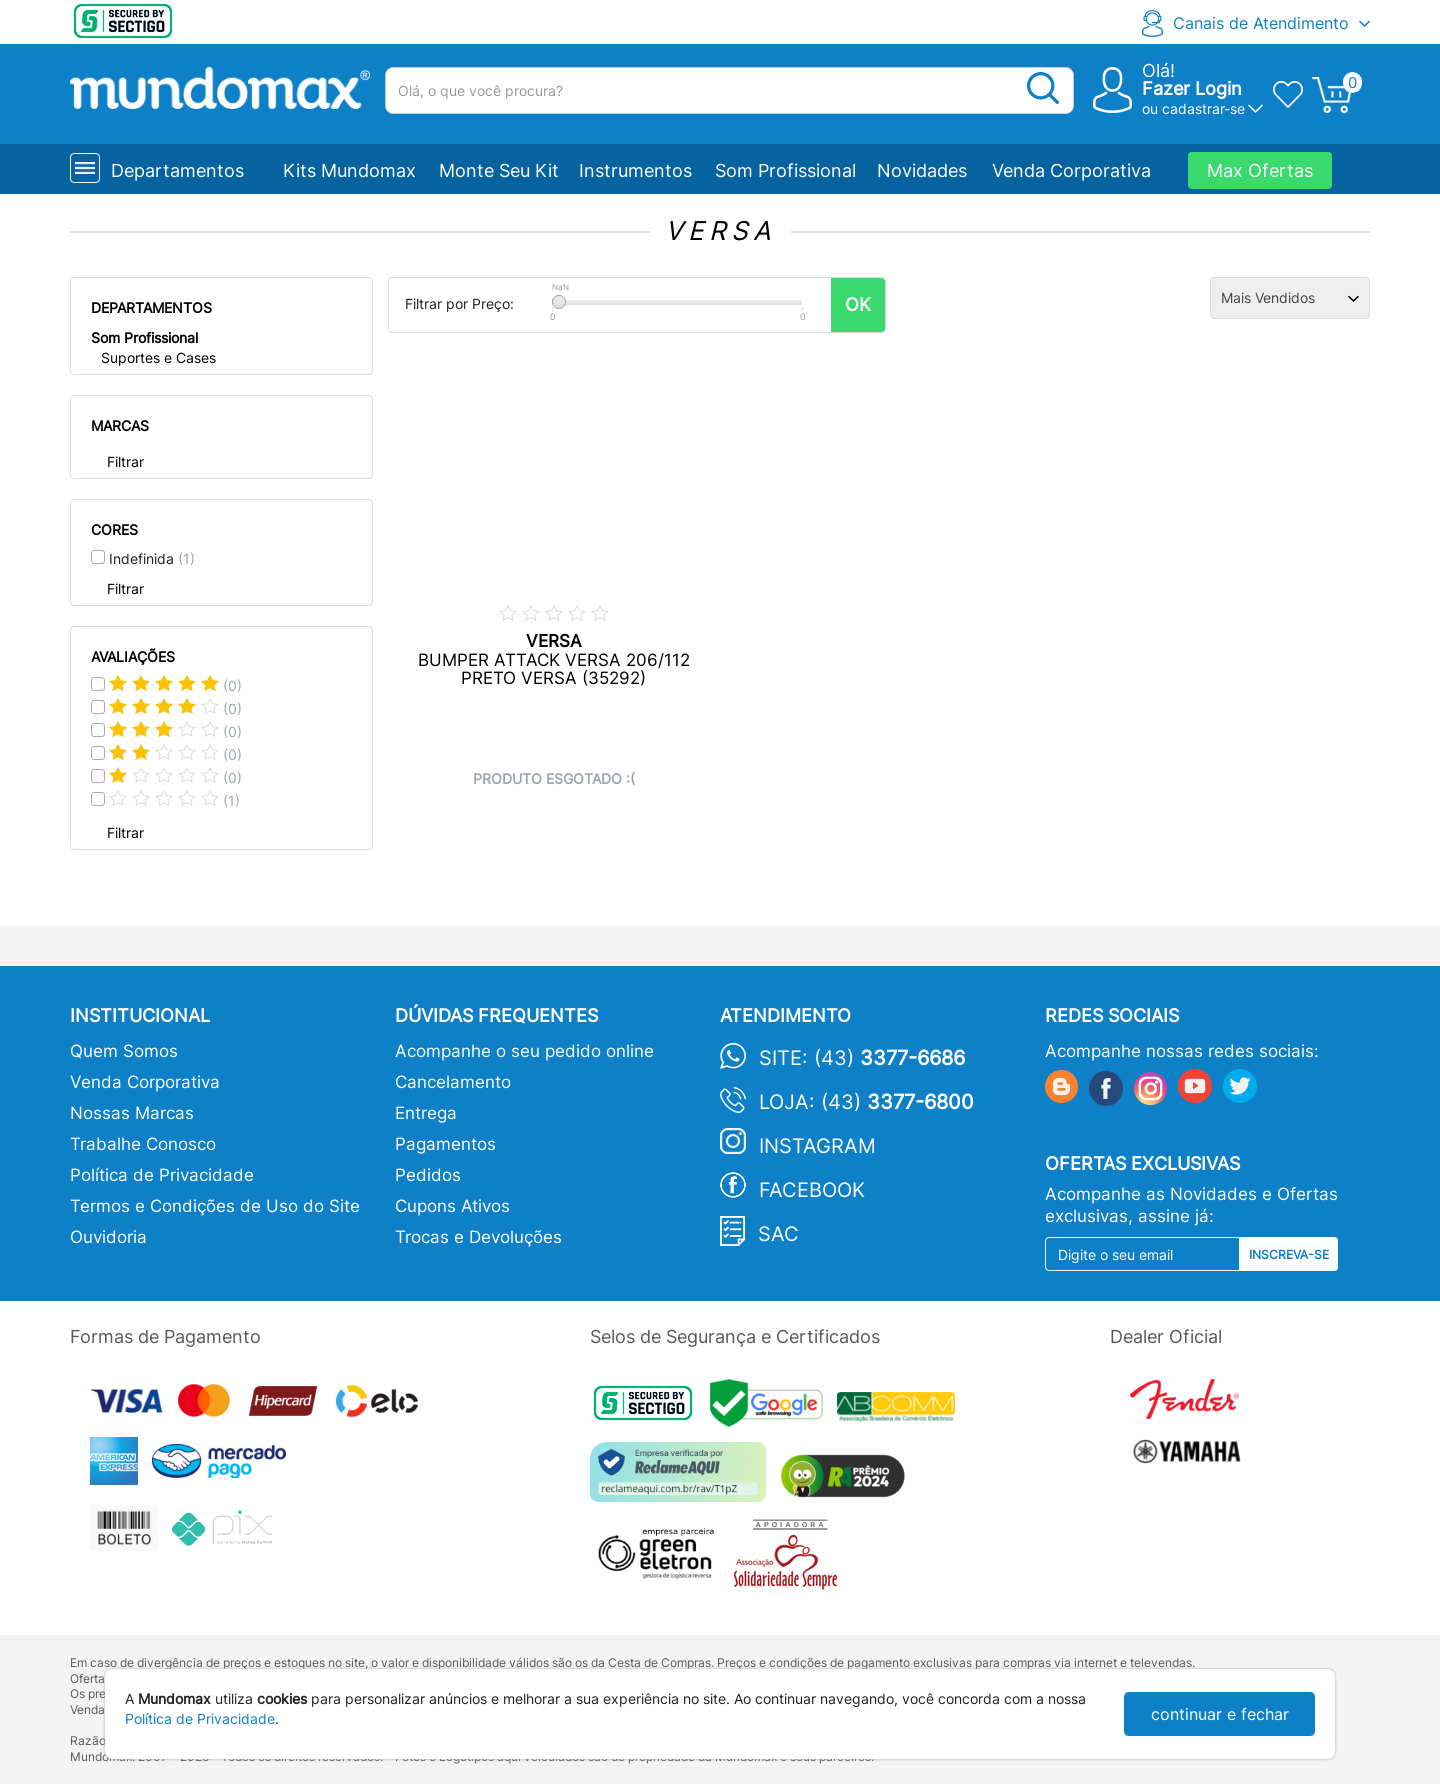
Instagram (817, 1146)
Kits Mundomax (349, 170)
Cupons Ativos (452, 1206)
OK (858, 304)
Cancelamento (453, 1082)
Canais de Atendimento (1261, 23)
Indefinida (152, 558)
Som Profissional (785, 170)
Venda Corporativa (1071, 170)
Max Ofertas (1260, 170)
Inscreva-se (1289, 1254)
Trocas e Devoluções (478, 1237)
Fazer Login (1192, 88)
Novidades (922, 170)
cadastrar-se (1203, 108)
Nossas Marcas (132, 1113)
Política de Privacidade (162, 1175)
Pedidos (428, 1175)
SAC (778, 1234)
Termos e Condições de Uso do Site (215, 1206)
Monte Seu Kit (499, 170)
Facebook (812, 1190)
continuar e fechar (1220, 1714)
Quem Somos (124, 1051)
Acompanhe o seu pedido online (524, 1051)
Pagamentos (445, 1144)
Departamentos (177, 170)
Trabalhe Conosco (143, 1144)
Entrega (426, 1113)
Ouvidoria (108, 1237)
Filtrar (125, 461)
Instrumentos (635, 170)
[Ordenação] (1290, 298)
